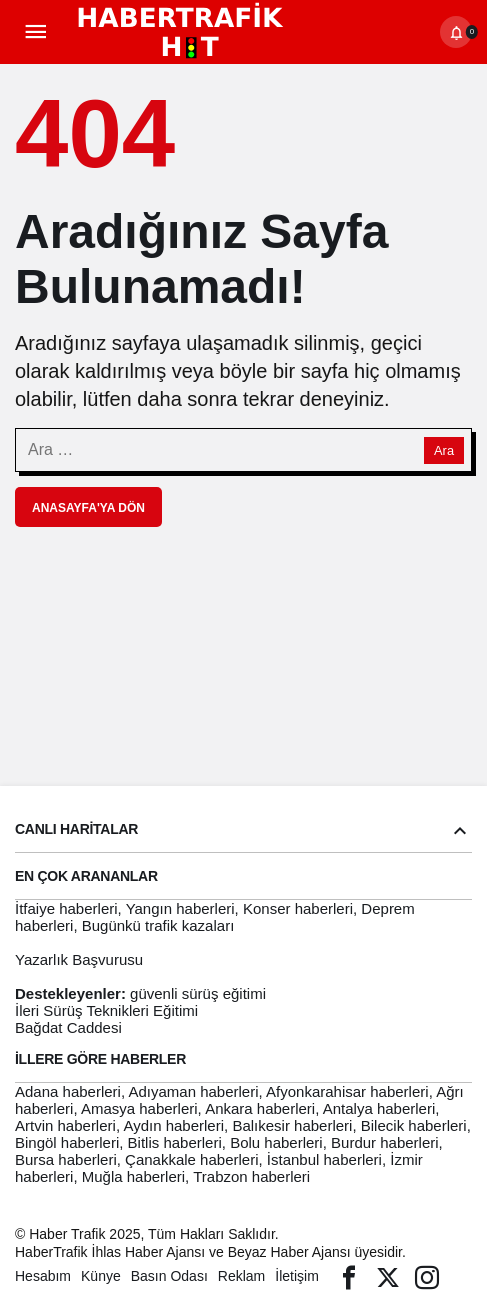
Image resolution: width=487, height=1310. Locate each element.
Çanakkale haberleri (191, 1159)
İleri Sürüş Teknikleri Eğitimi (106, 1010)
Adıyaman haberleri (193, 1091)
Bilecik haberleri (414, 1125)
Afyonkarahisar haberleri (347, 1091)
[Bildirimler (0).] (456, 32)
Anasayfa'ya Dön (88, 508)
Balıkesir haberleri (292, 1125)
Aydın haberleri (173, 1125)
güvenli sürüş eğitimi (198, 993)
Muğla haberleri (133, 1176)
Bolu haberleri (276, 1142)
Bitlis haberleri (175, 1142)
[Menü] (35, 32)
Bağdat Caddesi (68, 1027)
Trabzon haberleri (251, 1176)
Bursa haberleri (66, 1159)
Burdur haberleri (385, 1142)
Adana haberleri (68, 1091)
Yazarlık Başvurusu (79, 959)
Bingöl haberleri (67, 1142)
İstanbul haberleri (324, 1159)
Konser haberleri (298, 908)
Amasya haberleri (139, 1108)
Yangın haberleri (180, 908)
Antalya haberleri (379, 1108)
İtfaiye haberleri (66, 908)
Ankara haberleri (260, 1108)
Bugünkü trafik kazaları (158, 925)
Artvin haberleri (65, 1125)
